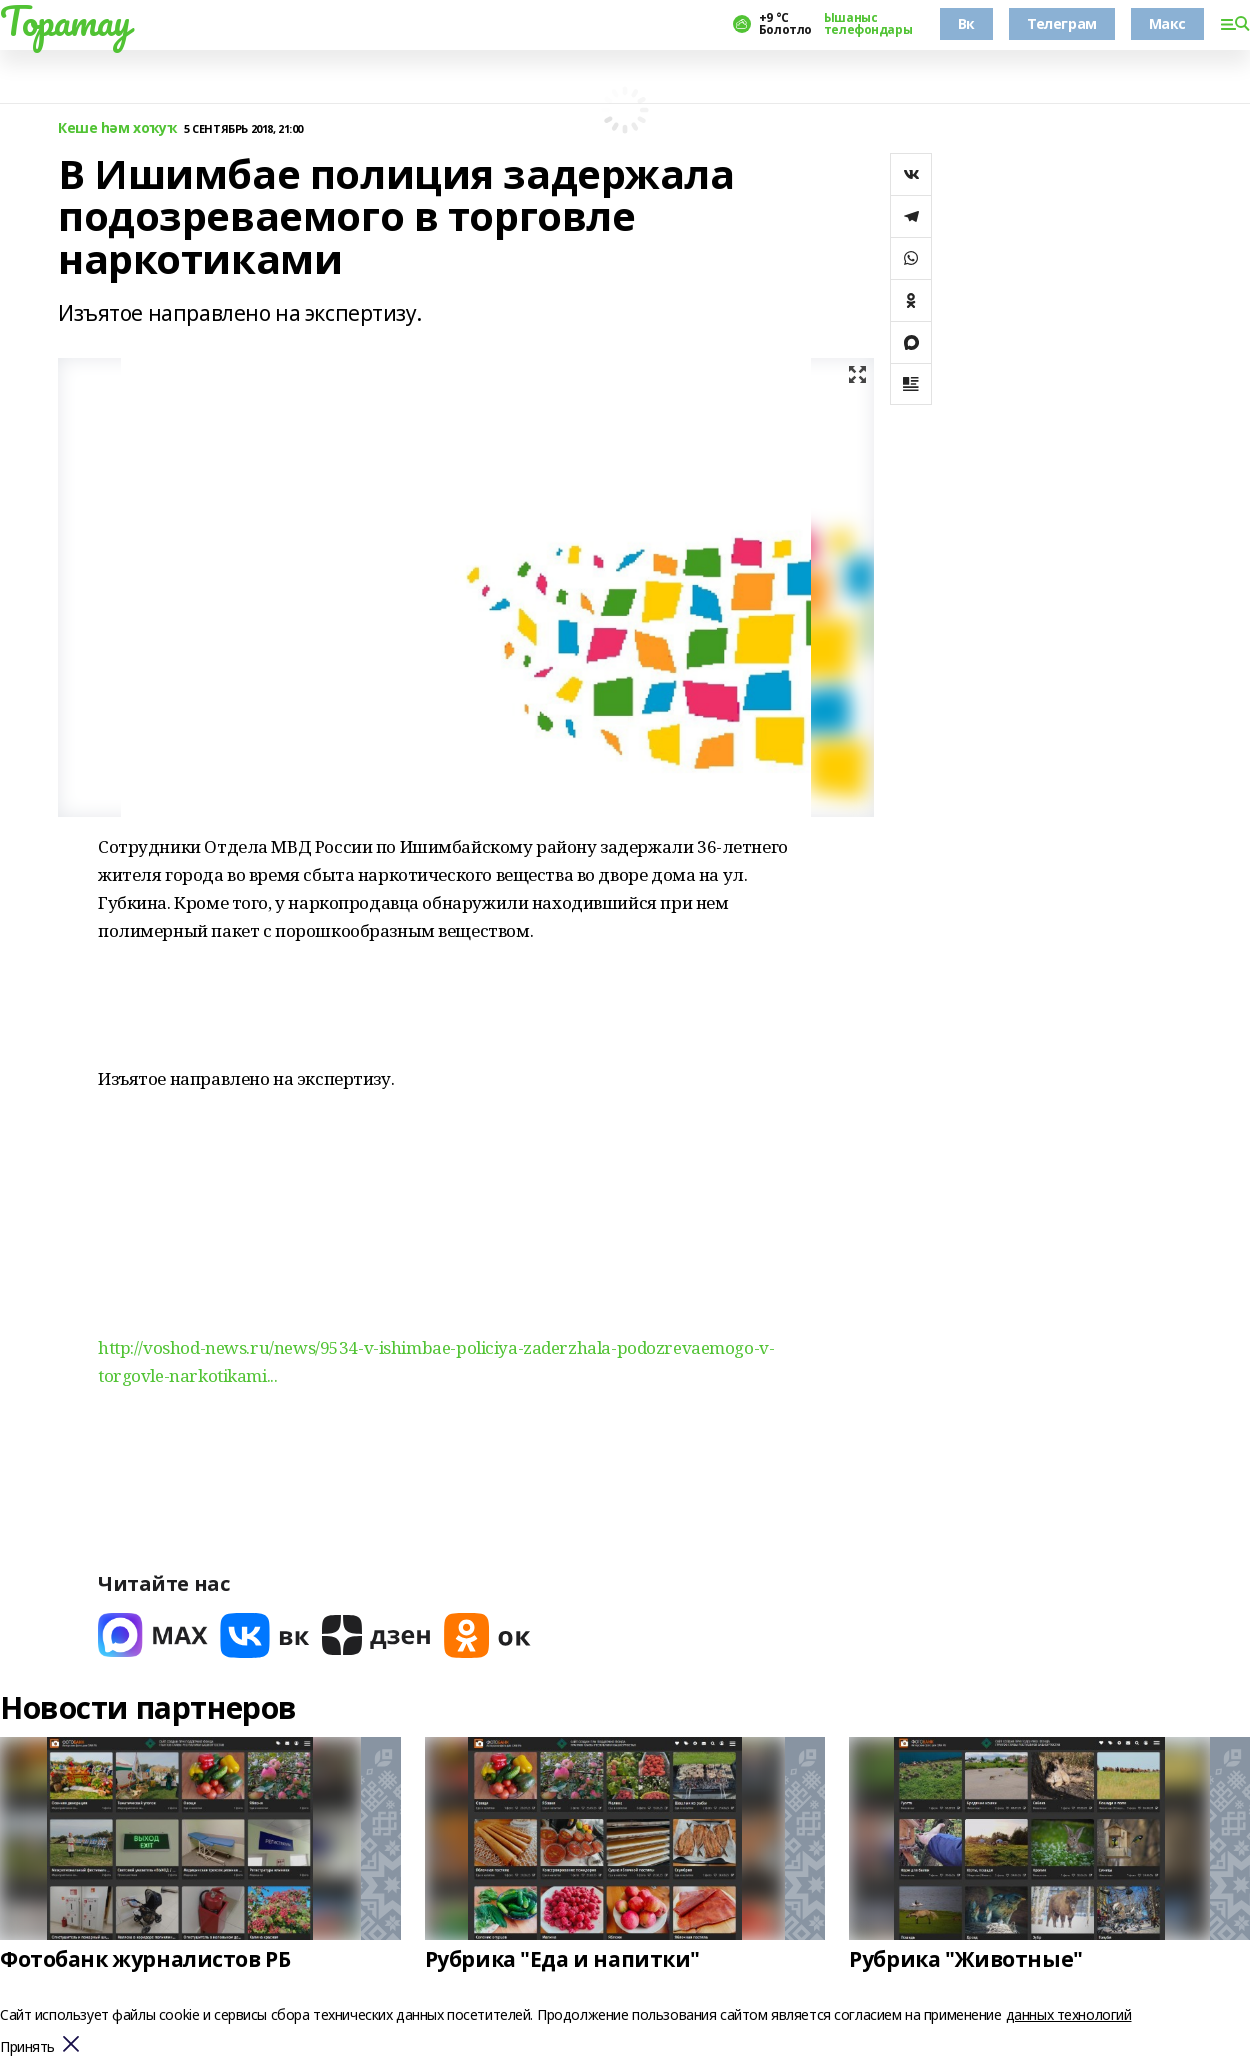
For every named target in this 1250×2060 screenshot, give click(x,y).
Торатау (65, 21)
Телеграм (1062, 23)
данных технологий (1069, 2014)
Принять (27, 2047)
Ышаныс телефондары (868, 24)
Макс (1167, 23)
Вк (966, 23)
